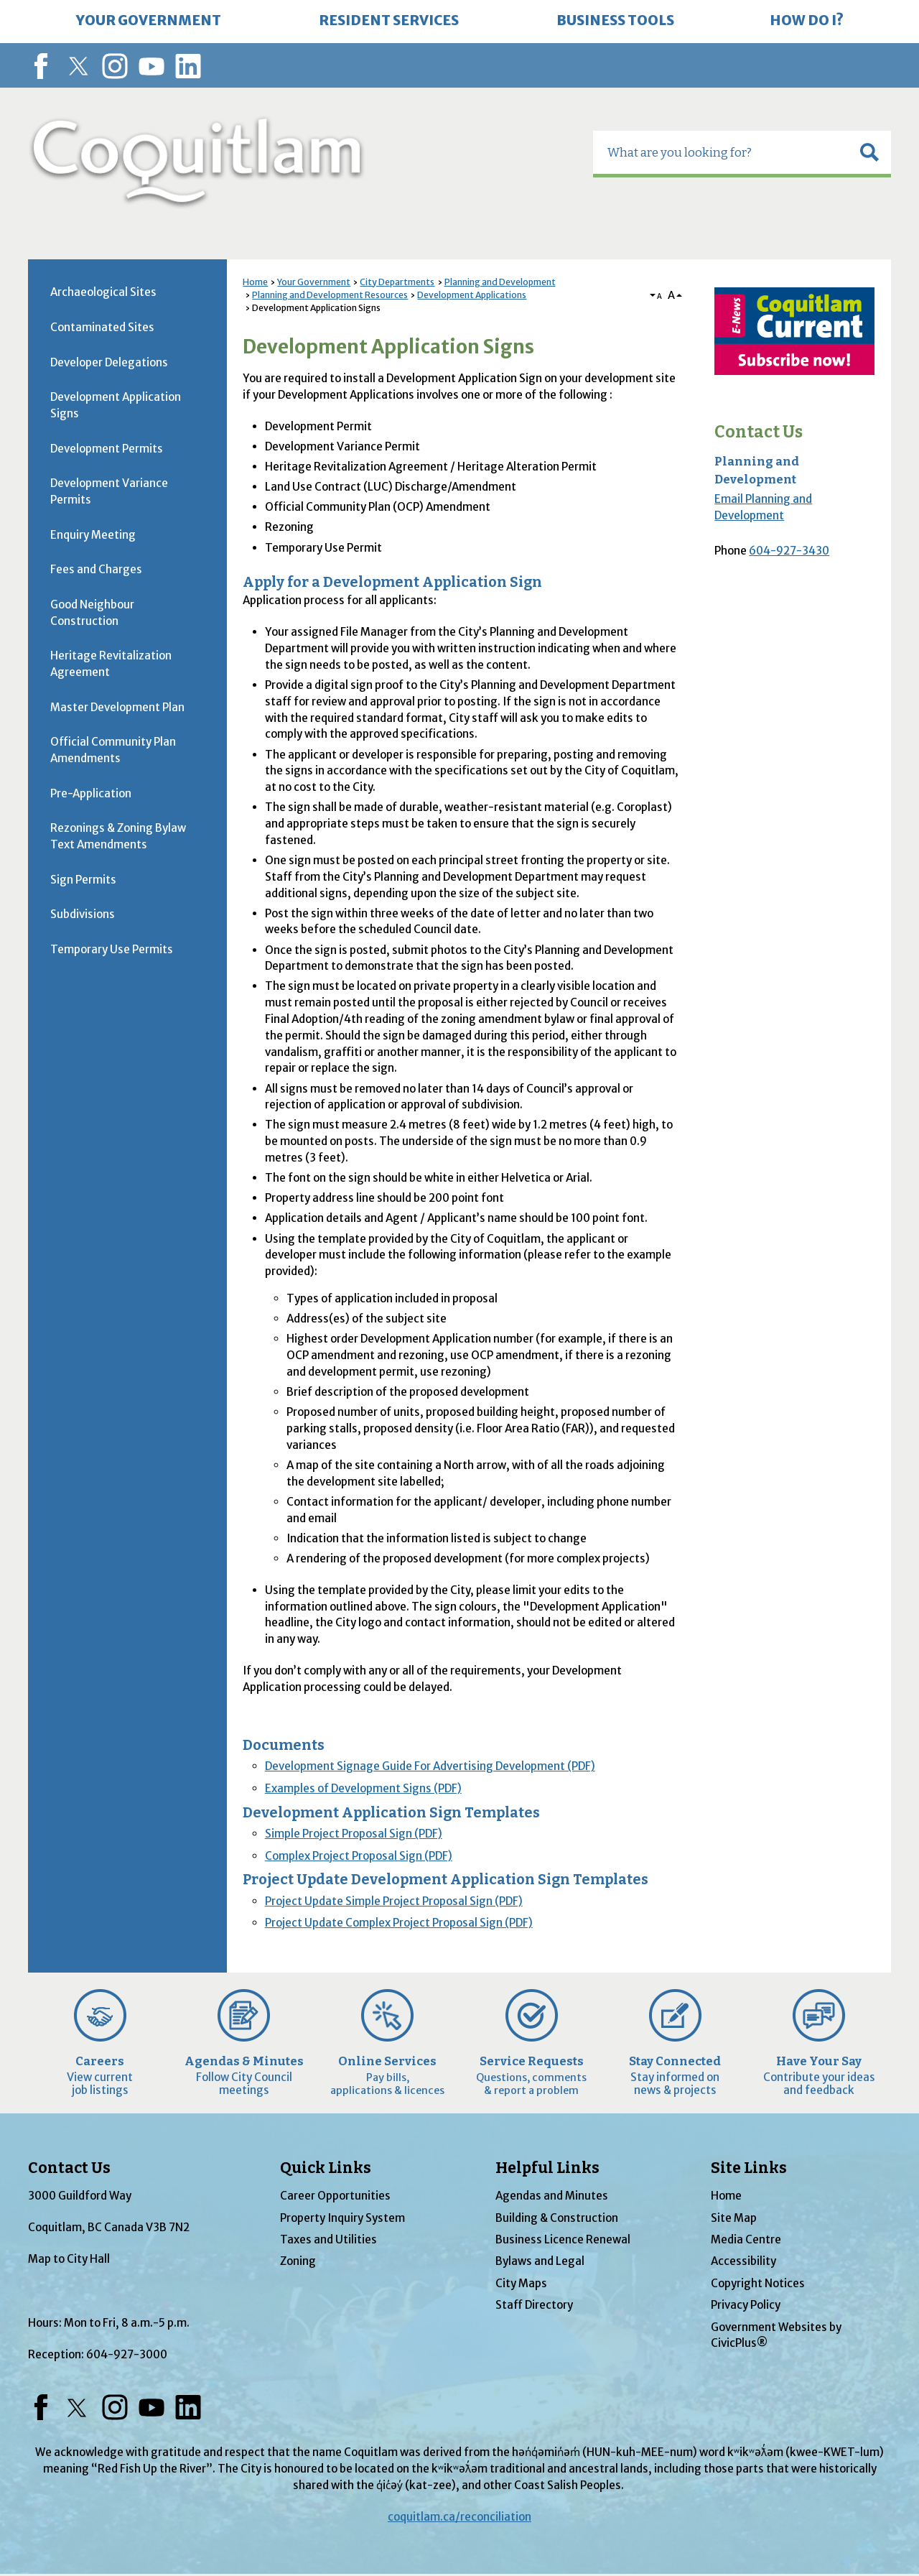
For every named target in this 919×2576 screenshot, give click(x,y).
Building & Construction (556, 2218)
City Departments (397, 282)
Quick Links (325, 2168)
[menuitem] (148, 21)
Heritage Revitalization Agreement (111, 664)
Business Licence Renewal (562, 2239)
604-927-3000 (126, 2354)
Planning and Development (500, 282)
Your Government (313, 282)
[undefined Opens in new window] (794, 331)
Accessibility (743, 2261)
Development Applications (471, 294)
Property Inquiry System (342, 2218)
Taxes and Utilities (328, 2239)
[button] (869, 152)
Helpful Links (547, 2168)
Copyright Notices (758, 2283)
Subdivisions (82, 914)
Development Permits (106, 448)
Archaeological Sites (103, 292)
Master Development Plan (117, 707)
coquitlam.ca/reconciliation (459, 2517)
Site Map (734, 2218)
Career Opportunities (335, 2195)
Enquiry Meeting (93, 535)
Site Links (749, 2168)
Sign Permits (83, 879)
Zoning (298, 2261)
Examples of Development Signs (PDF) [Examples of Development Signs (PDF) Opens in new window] (363, 1788)
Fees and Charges (96, 569)
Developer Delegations (109, 362)
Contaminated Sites (102, 327)
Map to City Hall (69, 2259)
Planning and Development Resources (330, 294)
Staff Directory (534, 2305)
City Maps (521, 2283)
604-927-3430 (789, 550)
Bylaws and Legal (539, 2261)
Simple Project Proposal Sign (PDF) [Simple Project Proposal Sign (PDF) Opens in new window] (353, 1833)
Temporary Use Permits (111, 949)
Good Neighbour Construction (92, 613)
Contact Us (758, 432)
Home (255, 282)
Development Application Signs (115, 405)
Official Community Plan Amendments (113, 750)
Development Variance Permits (109, 491)
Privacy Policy (745, 2305)
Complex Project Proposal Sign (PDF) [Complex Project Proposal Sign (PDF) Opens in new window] (358, 1856)
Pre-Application (90, 793)
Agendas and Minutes (551, 2195)
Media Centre (746, 2239)
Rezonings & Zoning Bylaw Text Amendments (118, 836)
